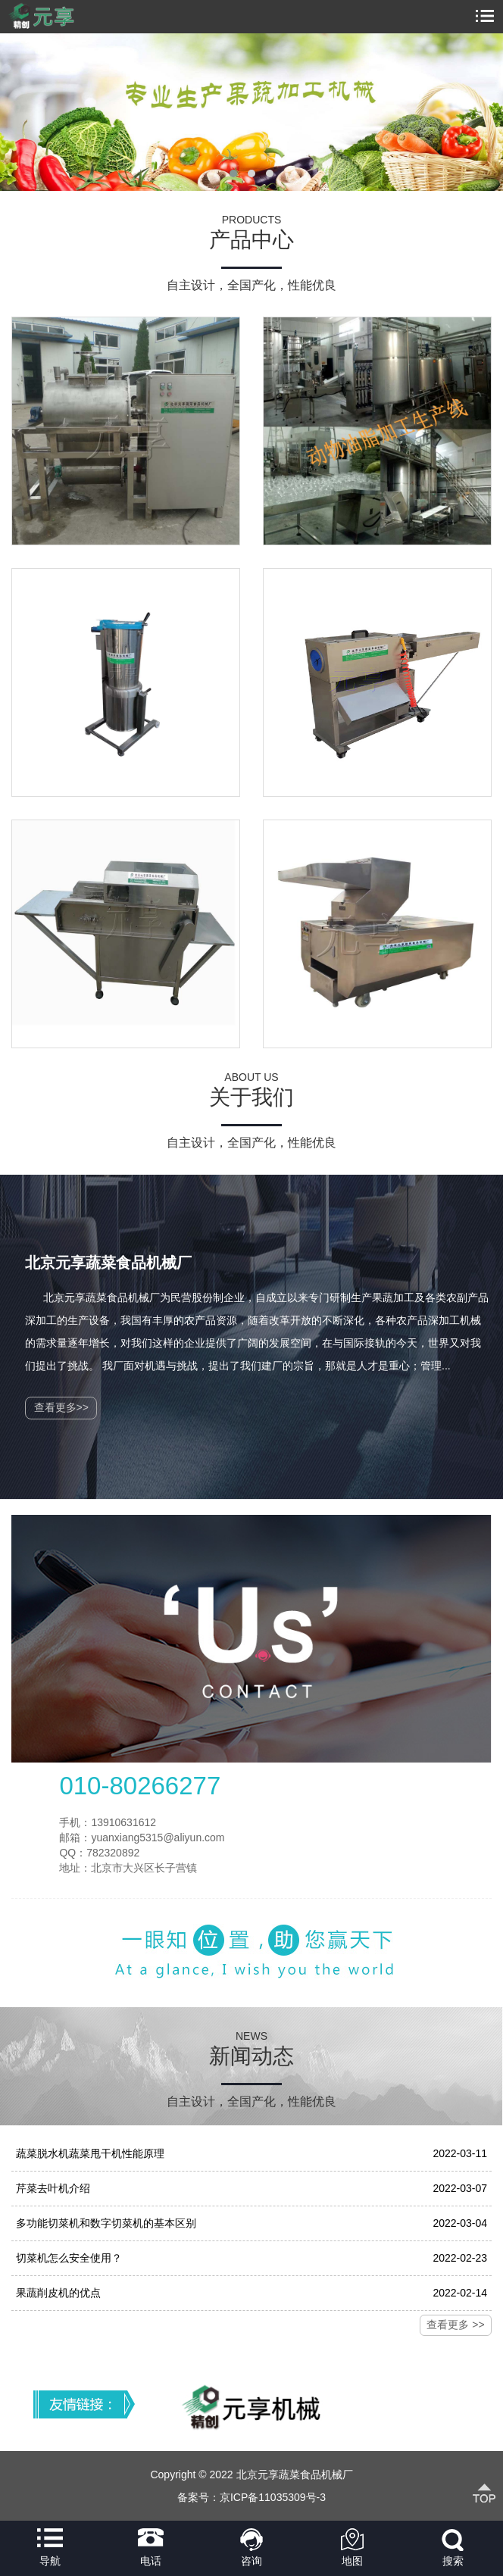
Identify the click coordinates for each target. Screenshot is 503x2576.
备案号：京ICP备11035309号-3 (251, 2497)
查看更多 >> (455, 2324)
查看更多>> (61, 1407)
